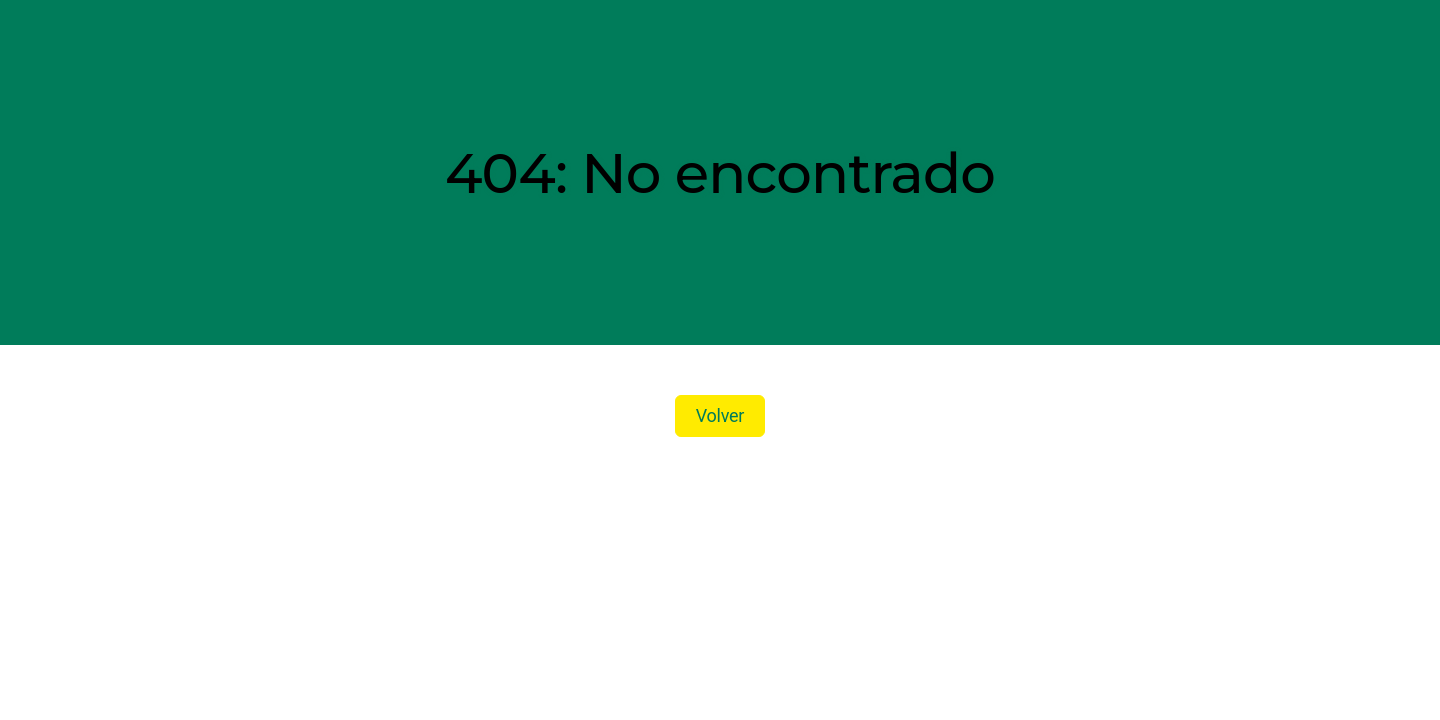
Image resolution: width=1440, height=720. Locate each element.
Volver (720, 415)
